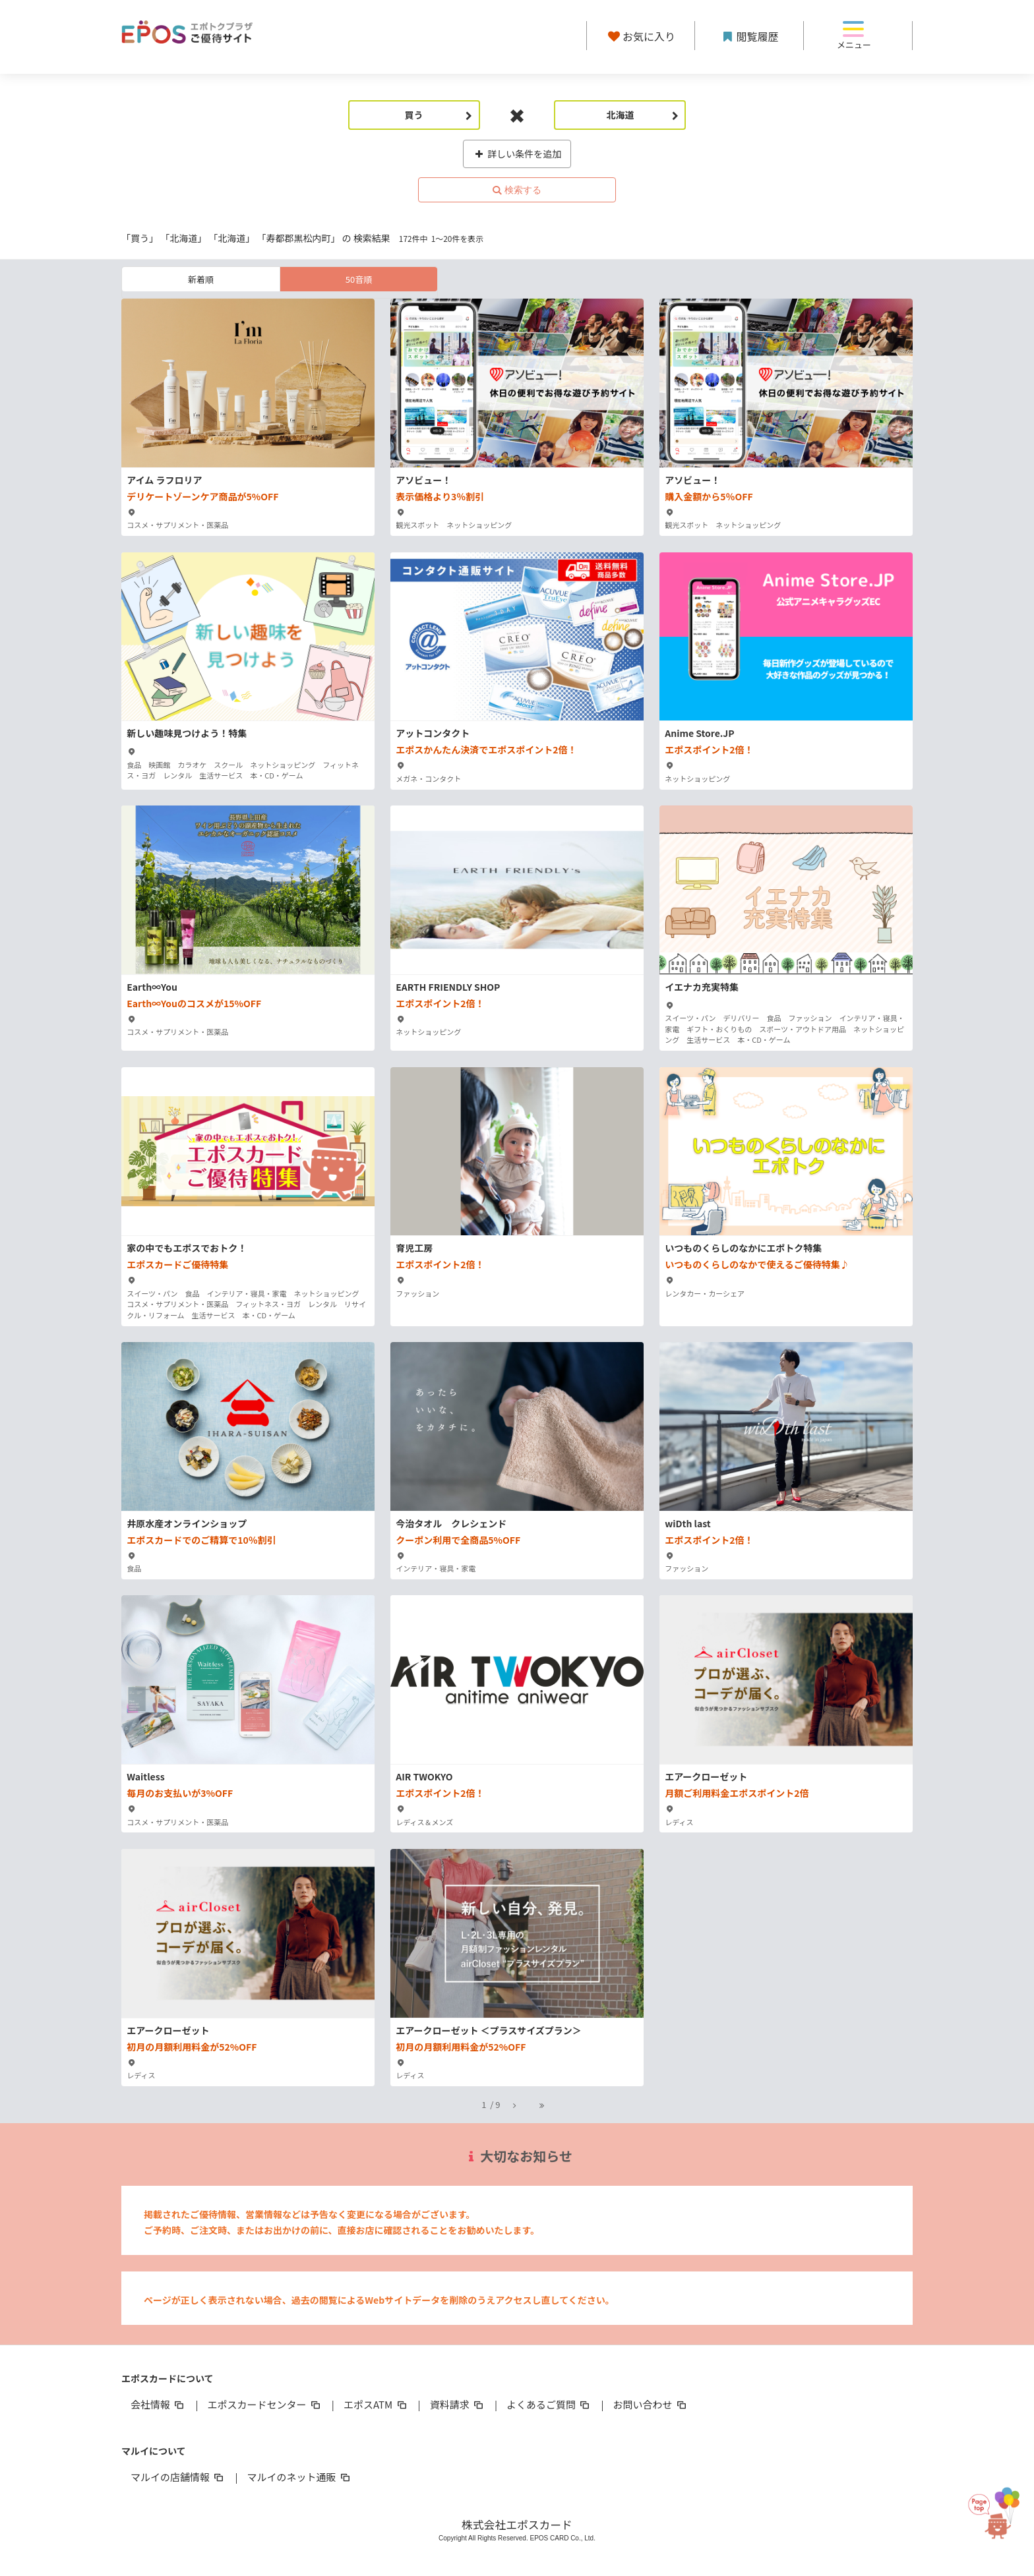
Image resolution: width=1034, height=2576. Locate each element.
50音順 (359, 279)
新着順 (201, 279)
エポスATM (376, 2404)
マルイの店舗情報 (178, 2477)
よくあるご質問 (549, 2404)
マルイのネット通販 (299, 2477)
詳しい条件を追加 (517, 153)
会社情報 (158, 2404)
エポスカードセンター (264, 2404)
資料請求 (457, 2404)
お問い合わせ (650, 2404)
